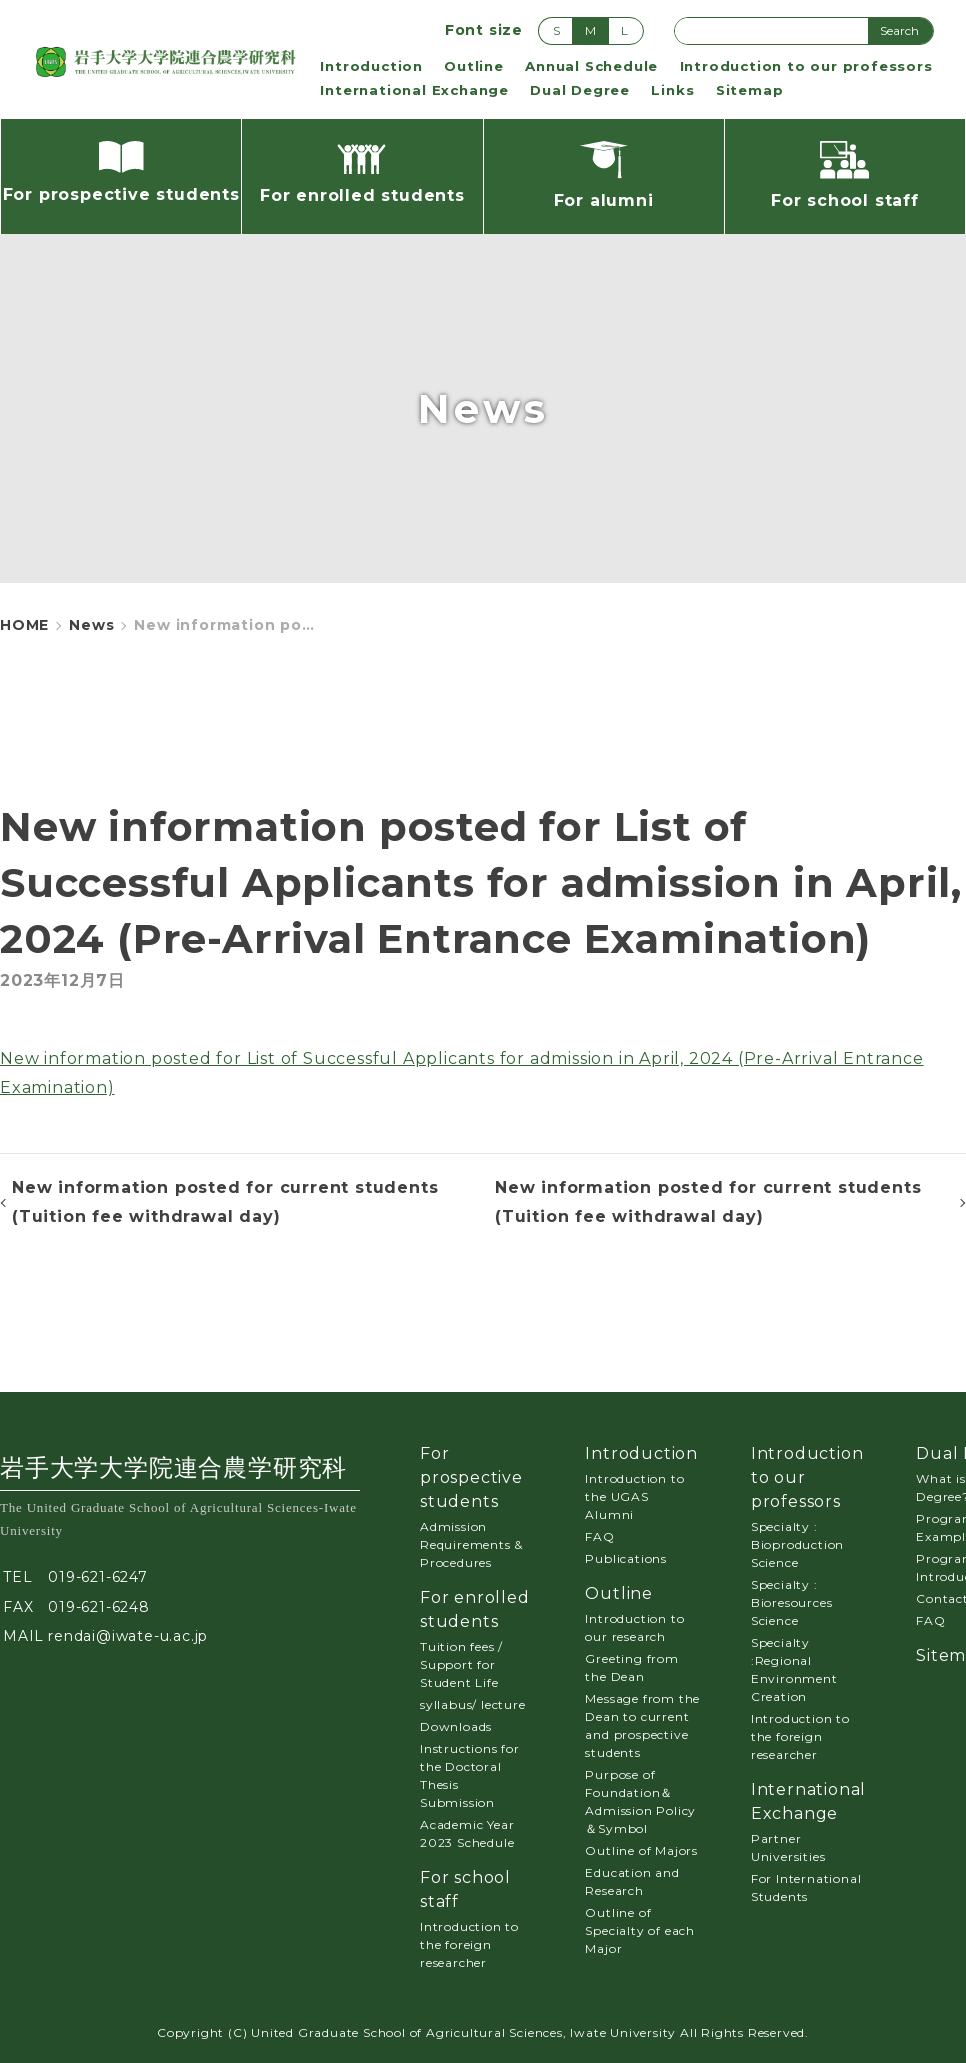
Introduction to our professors (806, 66)
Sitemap (750, 90)
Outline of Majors (641, 1850)
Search (899, 30)
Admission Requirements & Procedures (471, 1544)
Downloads (456, 1726)
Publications (626, 1558)
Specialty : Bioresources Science (792, 1602)
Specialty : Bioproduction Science (797, 1544)
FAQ (599, 1536)
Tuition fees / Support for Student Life (461, 1664)
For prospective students (471, 1477)
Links (672, 90)
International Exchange (414, 90)
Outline (474, 66)
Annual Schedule (591, 66)
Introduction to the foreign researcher (469, 1944)
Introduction (371, 66)
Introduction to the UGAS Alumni (634, 1496)
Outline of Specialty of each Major (640, 1930)
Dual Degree (580, 90)
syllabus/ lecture (473, 1704)
